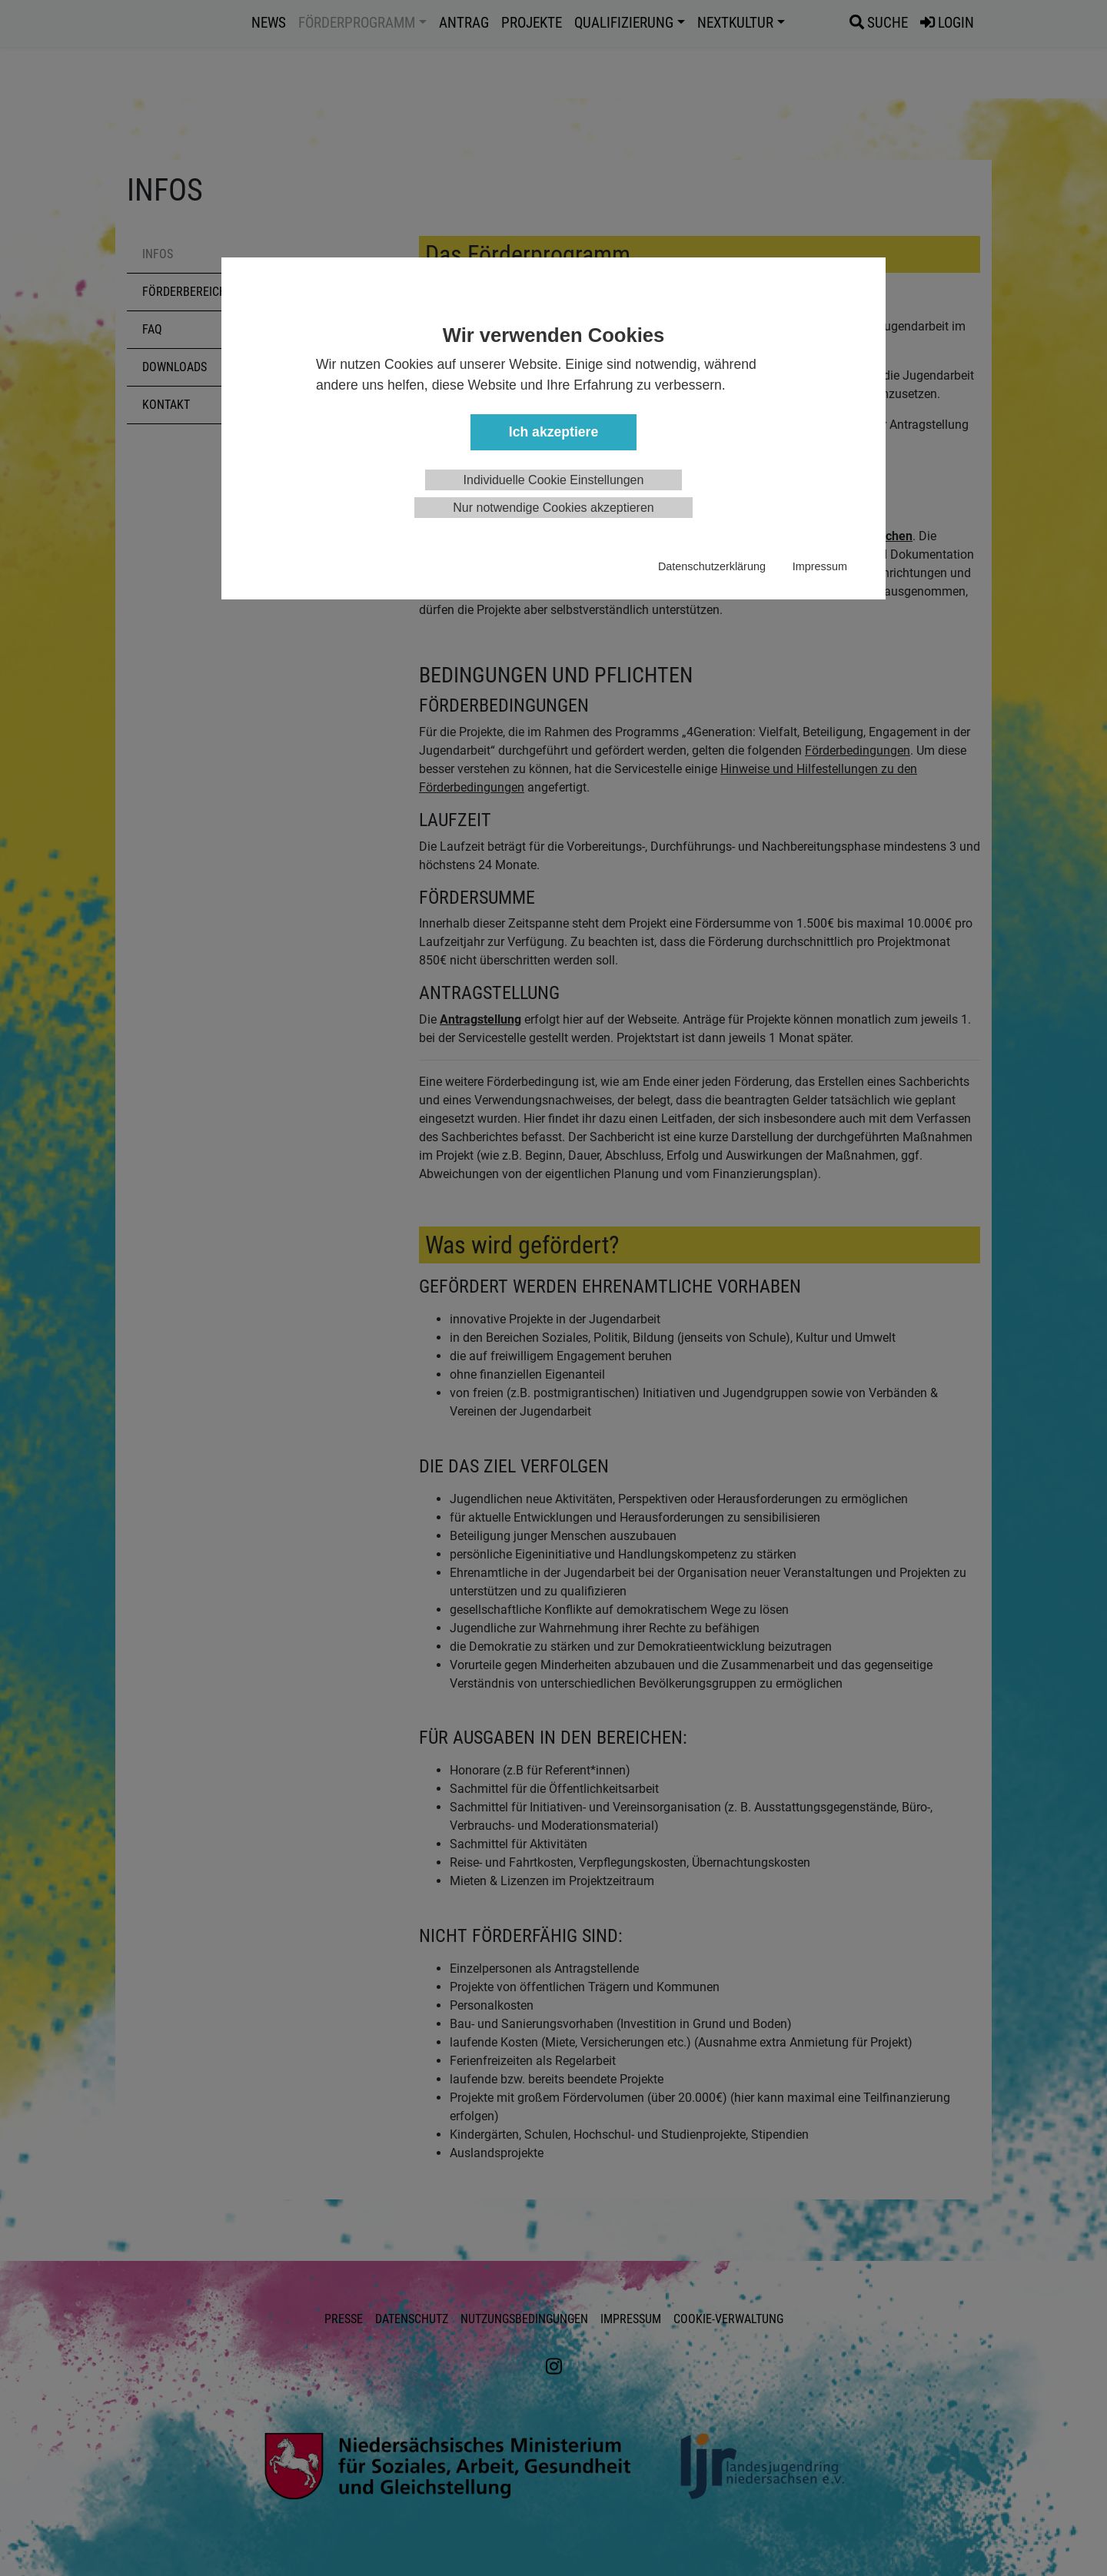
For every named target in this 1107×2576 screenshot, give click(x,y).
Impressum (820, 566)
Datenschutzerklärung (712, 566)
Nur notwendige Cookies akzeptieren (553, 507)
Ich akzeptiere (553, 432)
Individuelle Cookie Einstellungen (554, 479)
